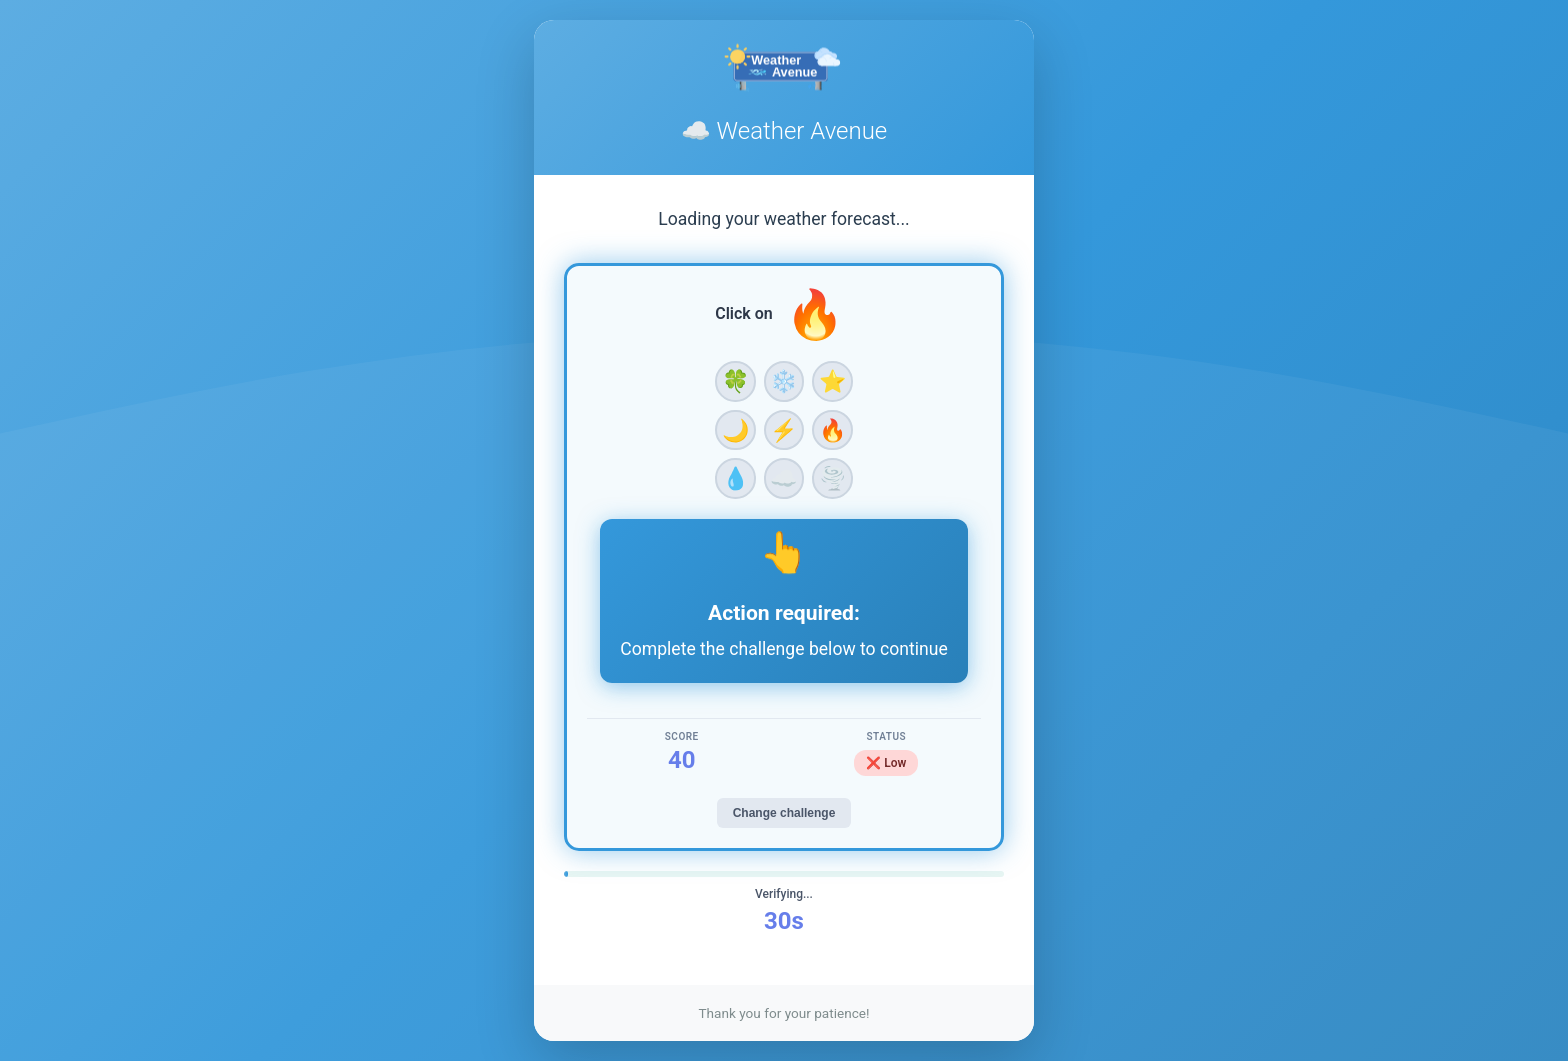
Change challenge (784, 813)
